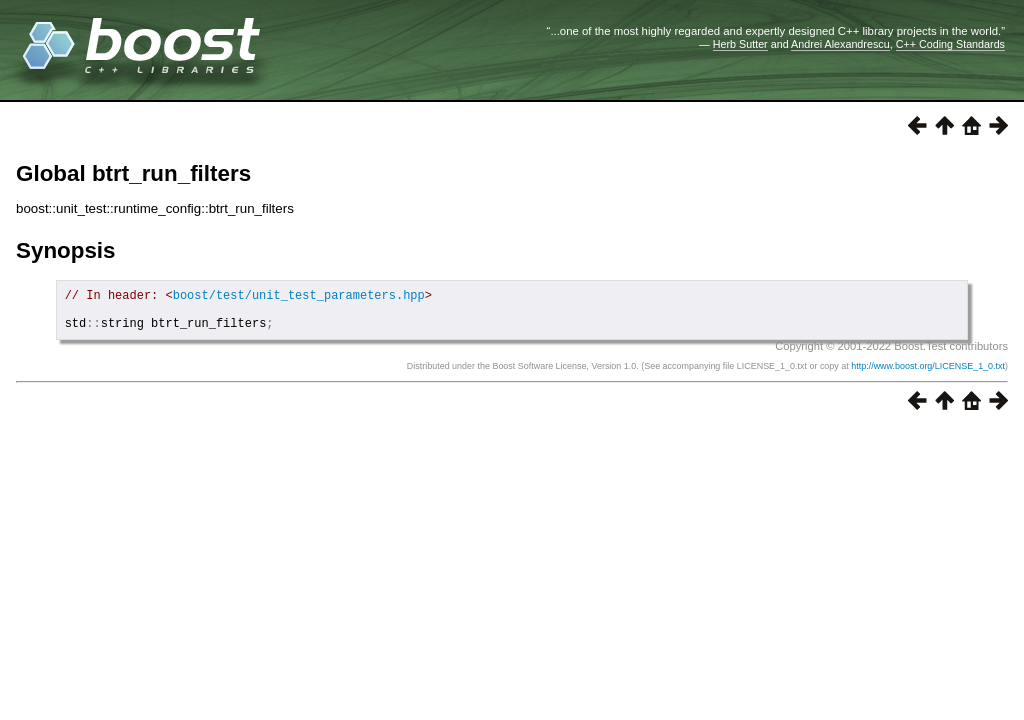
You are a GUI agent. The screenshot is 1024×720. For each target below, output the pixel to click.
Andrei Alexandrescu (840, 44)
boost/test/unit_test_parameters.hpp (299, 297)
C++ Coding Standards (950, 44)
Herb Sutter (740, 44)
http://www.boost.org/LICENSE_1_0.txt (928, 375)
